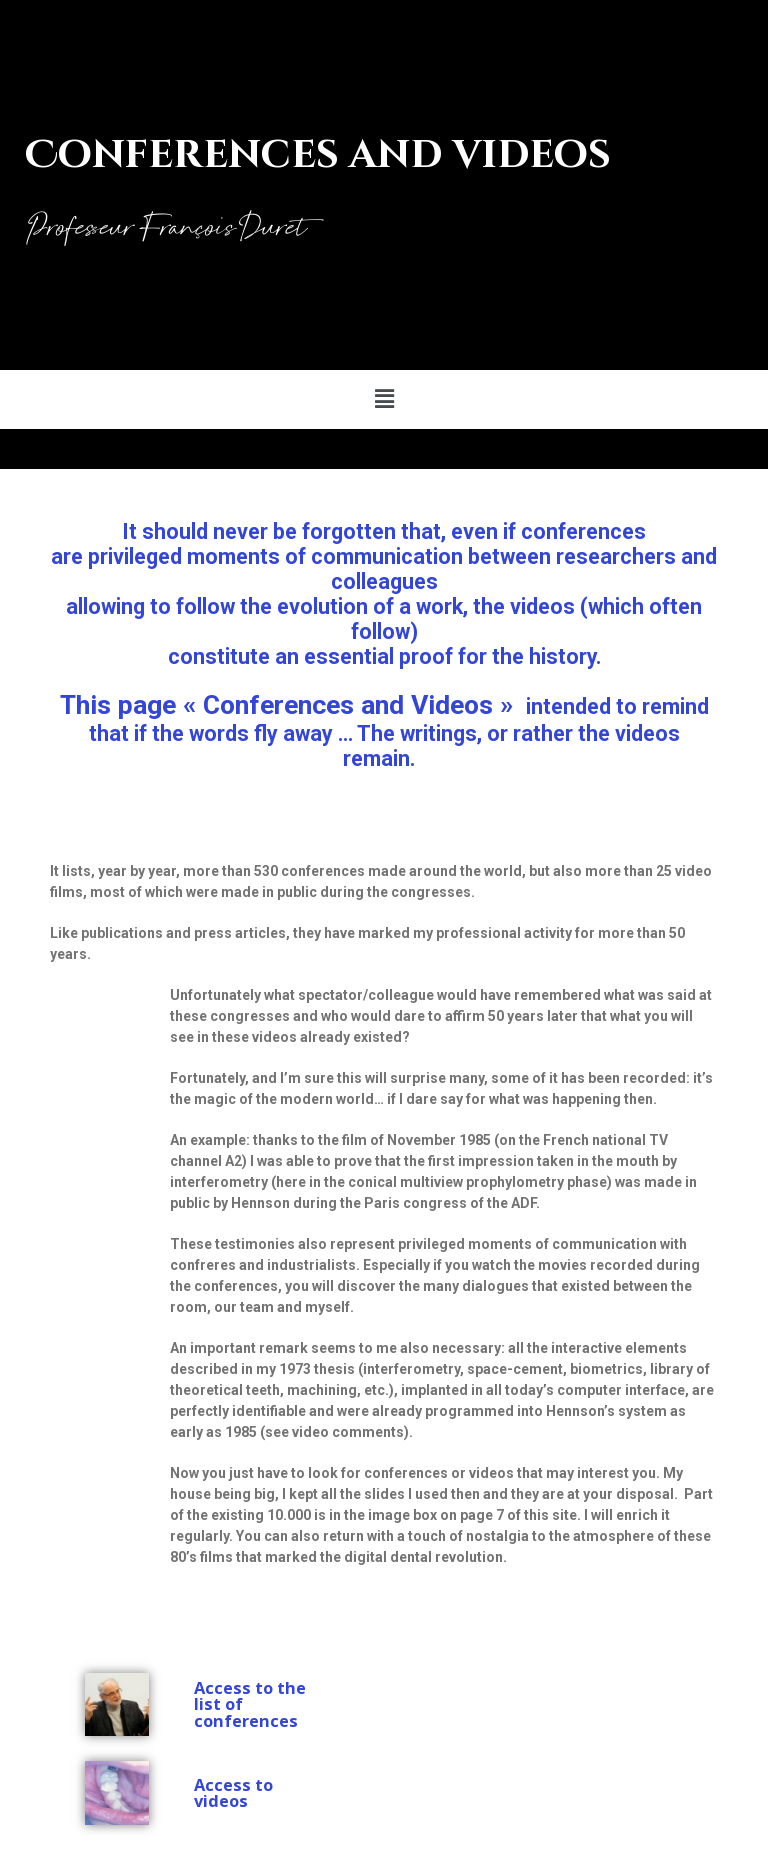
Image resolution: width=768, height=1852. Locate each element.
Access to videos (233, 1793)
